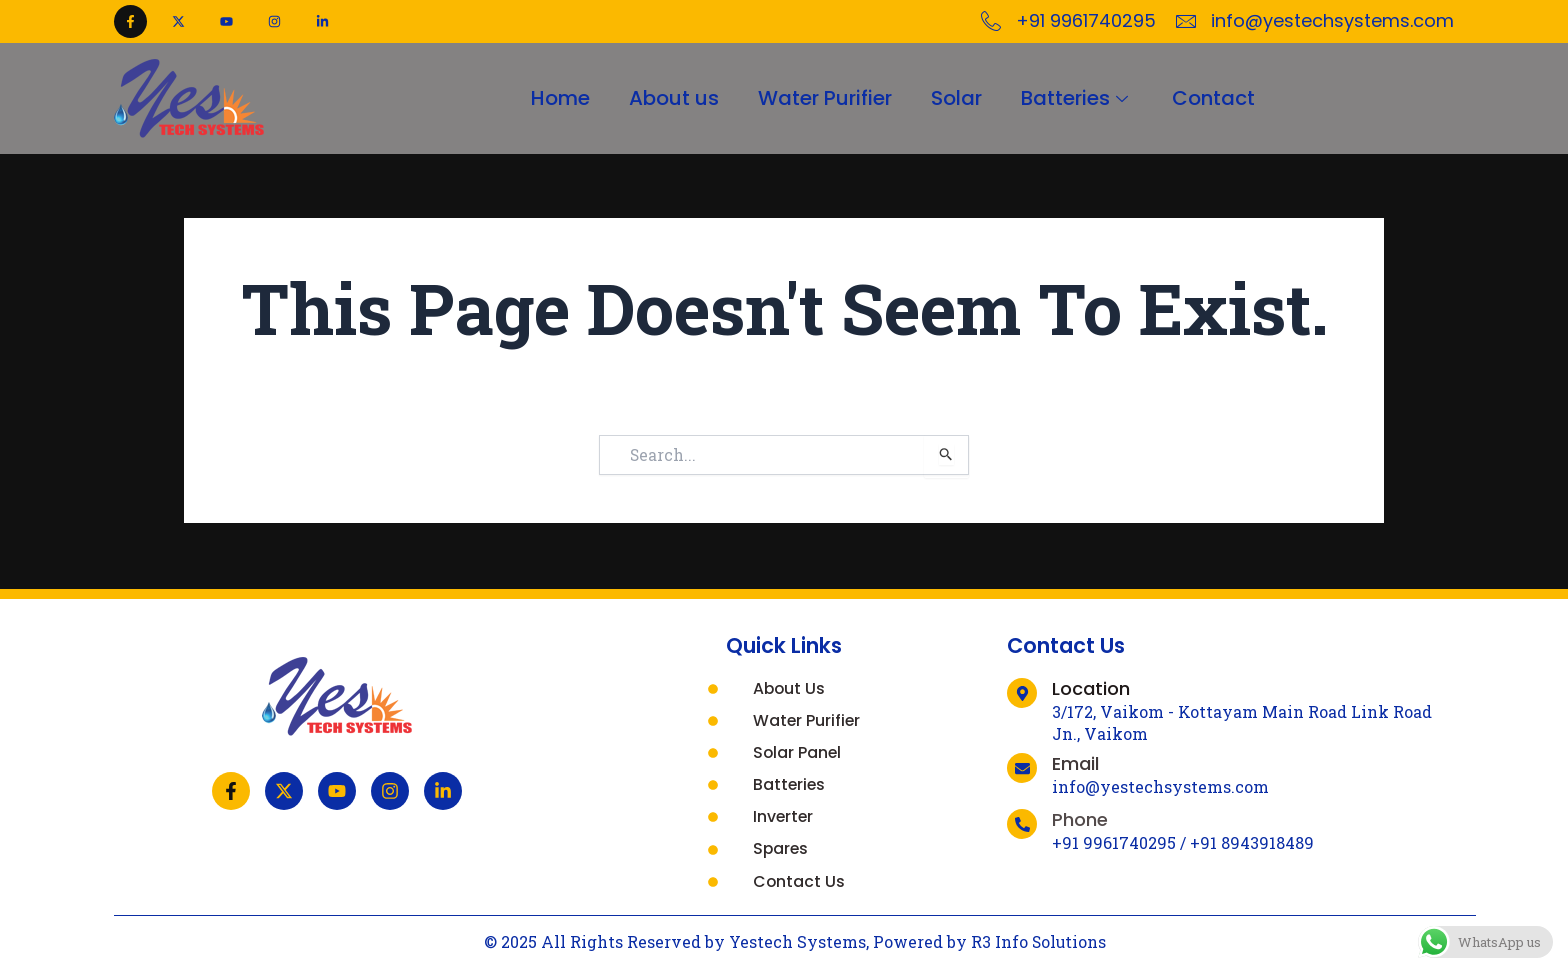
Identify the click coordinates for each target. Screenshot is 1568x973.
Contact (1216, 98)
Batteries (1079, 98)
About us (673, 98)
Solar (957, 98)
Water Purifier (825, 98)
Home (558, 98)
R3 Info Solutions (1038, 941)
